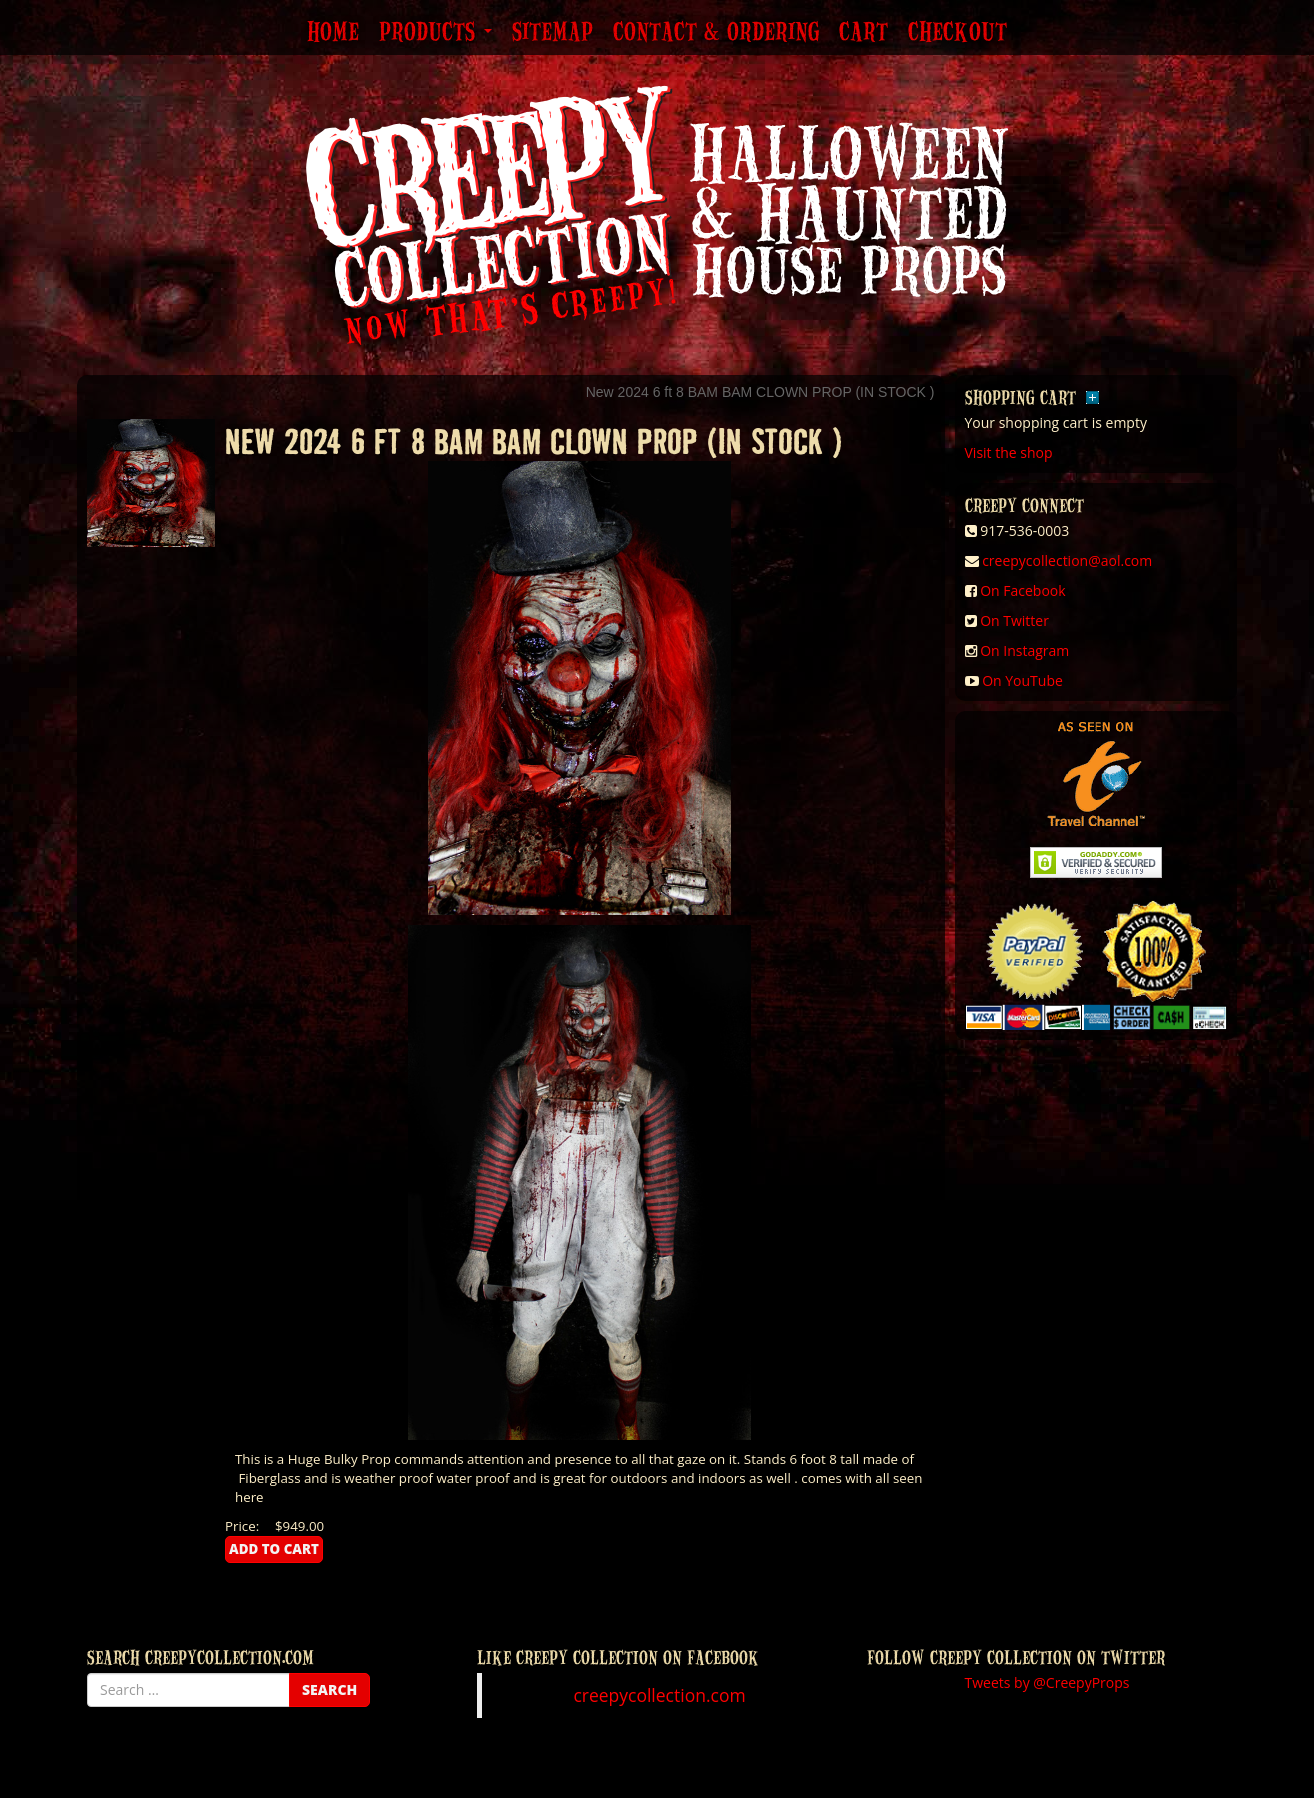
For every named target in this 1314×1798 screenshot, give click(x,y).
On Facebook (1022, 590)
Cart (863, 33)
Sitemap (552, 33)
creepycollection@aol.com (1067, 560)
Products (435, 33)
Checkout (957, 33)
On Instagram (1024, 650)
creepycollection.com (659, 1695)
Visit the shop (1009, 452)
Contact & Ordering (716, 33)
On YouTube (1022, 680)
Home (333, 33)
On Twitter (1014, 620)
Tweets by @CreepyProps (1047, 1682)
